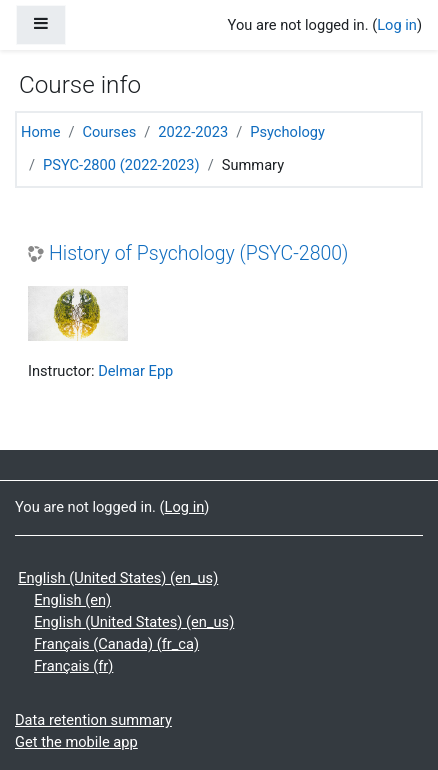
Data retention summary (93, 720)
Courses (109, 132)
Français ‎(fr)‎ (73, 666)
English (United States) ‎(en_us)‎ (118, 578)
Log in (397, 25)
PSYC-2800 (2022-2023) (121, 165)
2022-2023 (193, 132)
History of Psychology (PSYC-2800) (198, 253)
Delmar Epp (135, 371)
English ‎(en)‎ (72, 600)
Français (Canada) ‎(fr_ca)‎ (116, 644)
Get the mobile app (76, 742)
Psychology (287, 132)
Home (40, 132)
